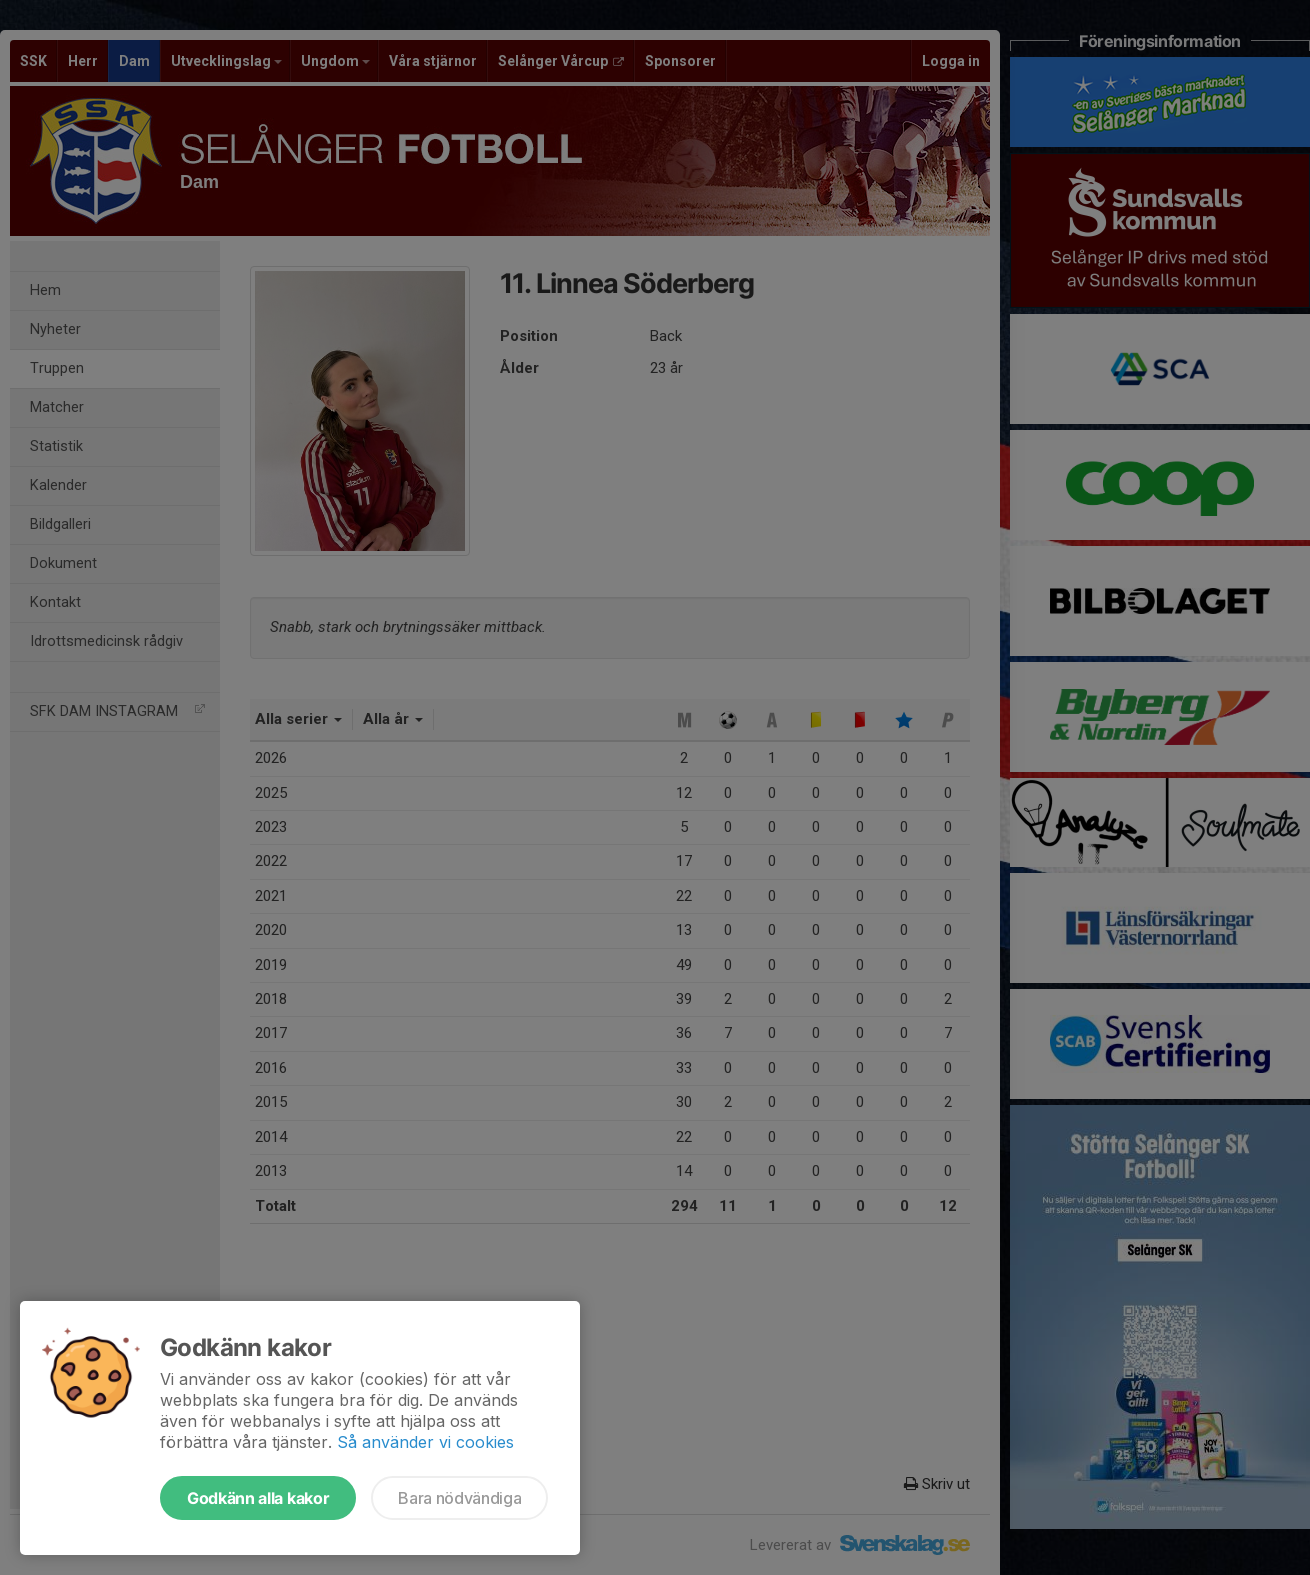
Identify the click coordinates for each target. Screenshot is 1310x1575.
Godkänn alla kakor (258, 1498)
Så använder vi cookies (425, 1442)
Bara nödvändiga (459, 1498)
